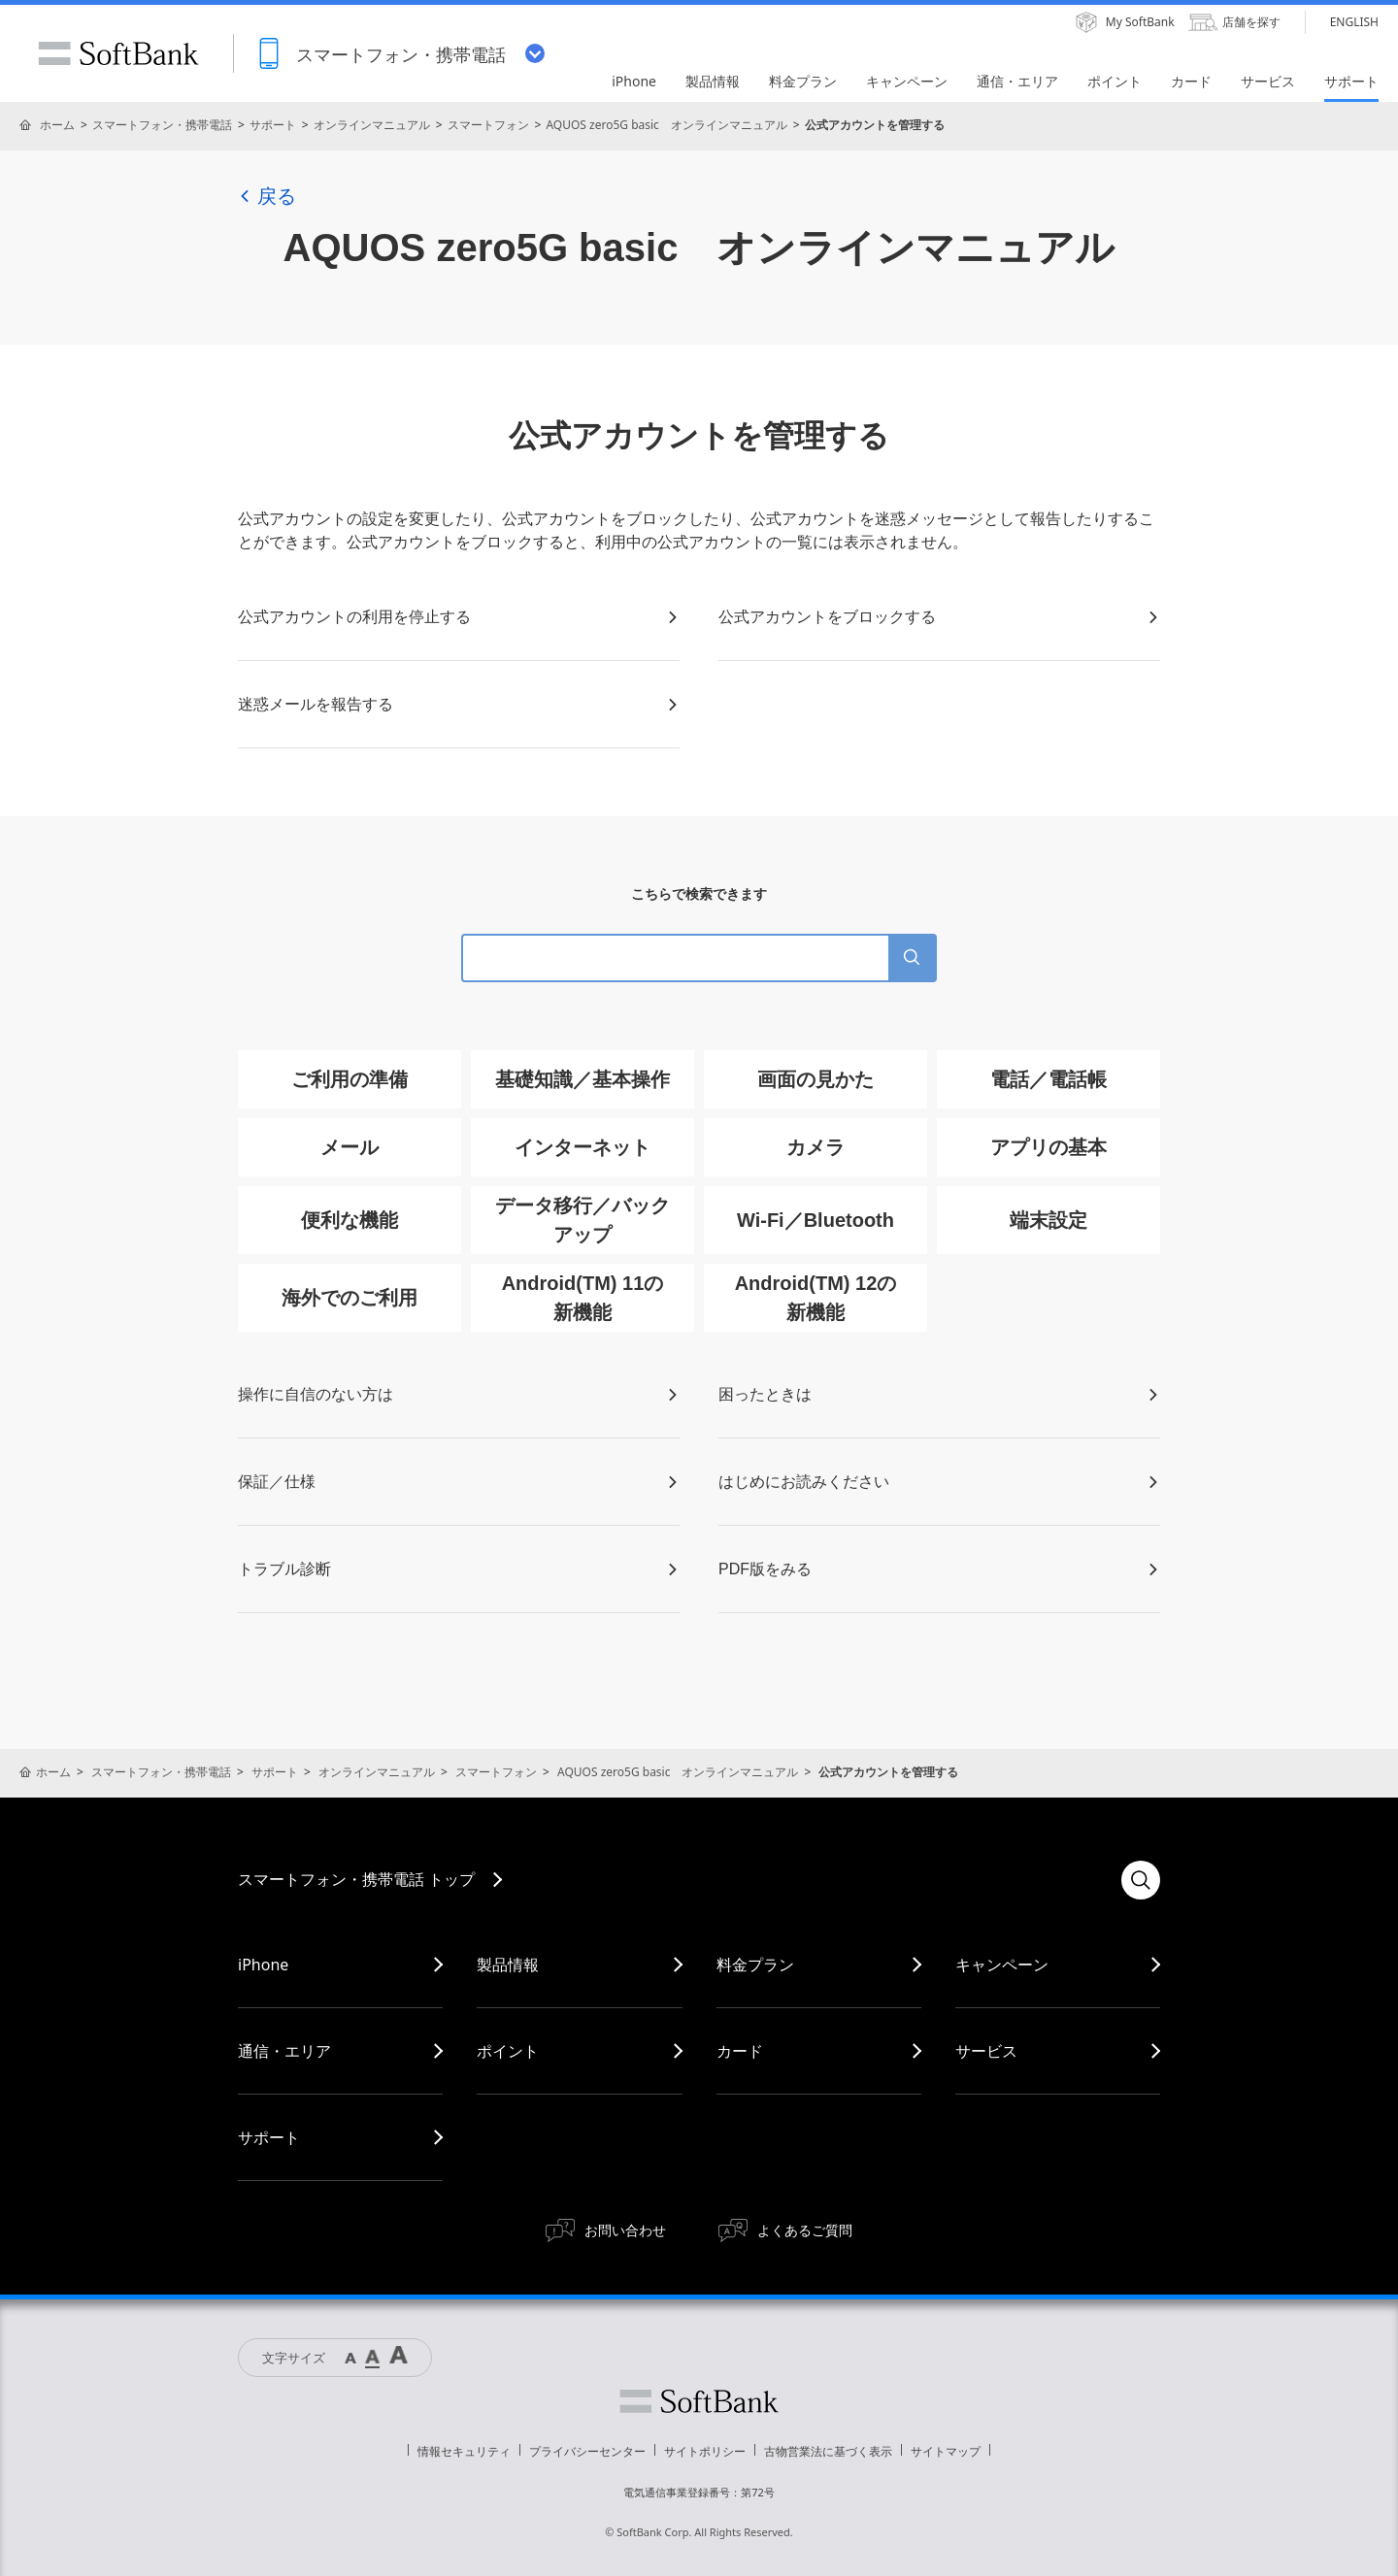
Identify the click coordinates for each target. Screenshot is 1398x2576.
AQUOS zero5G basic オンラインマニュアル (666, 124)
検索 (1140, 1880)
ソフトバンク (699, 2401)
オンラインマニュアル (372, 124)
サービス (986, 2051)
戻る (267, 196)
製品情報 (508, 1964)
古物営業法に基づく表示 (828, 2451)
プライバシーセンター (587, 2451)
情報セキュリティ (464, 2451)
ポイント (508, 2051)
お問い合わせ (625, 2230)
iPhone (263, 1964)
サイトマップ (946, 2451)
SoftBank (118, 53)
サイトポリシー (705, 2451)
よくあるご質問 (804, 2230)
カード (739, 2051)
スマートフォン (488, 124)
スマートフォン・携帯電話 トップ (356, 1879)
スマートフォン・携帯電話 (162, 124)
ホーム (57, 124)
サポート (273, 124)
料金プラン (755, 1964)
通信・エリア (284, 2051)
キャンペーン (1001, 1964)
